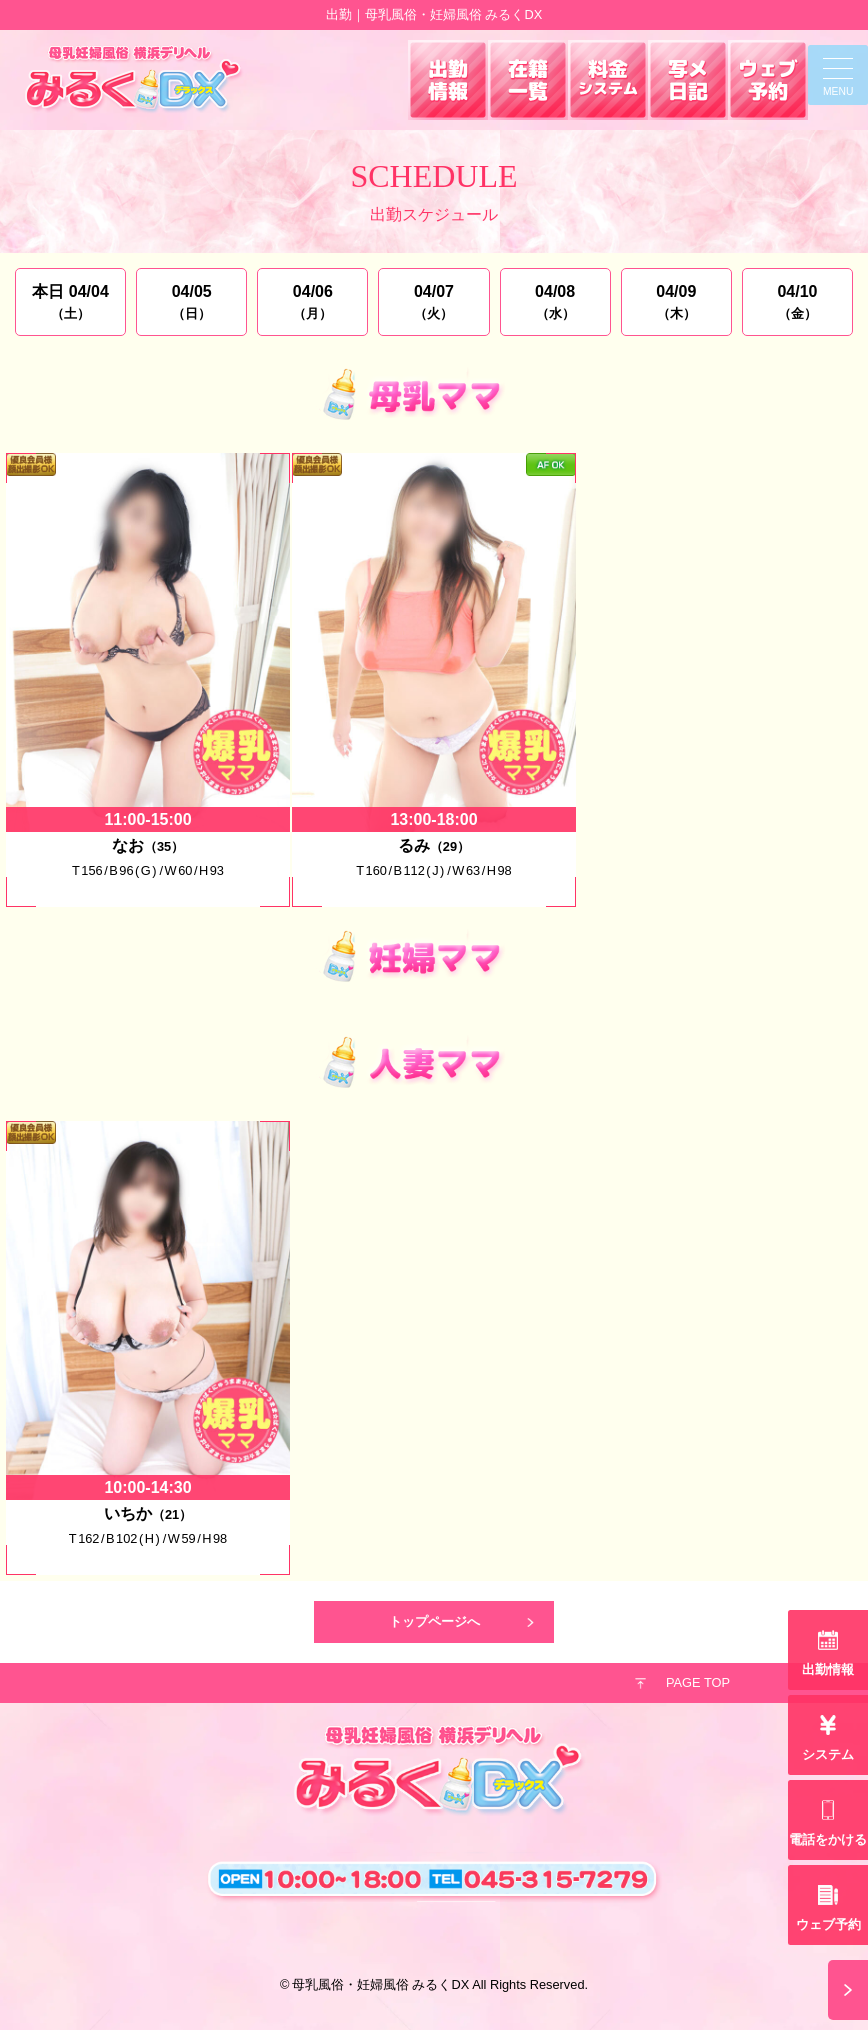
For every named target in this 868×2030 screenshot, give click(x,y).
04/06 (312, 302)
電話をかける (828, 1839)
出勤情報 (828, 1669)
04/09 (676, 302)
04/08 (555, 302)
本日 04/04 (70, 302)
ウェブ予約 (828, 1924)
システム (828, 1754)
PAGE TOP (698, 1682)
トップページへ (434, 1621)
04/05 (191, 302)
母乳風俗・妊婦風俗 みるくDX (380, 1984)
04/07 (433, 302)
